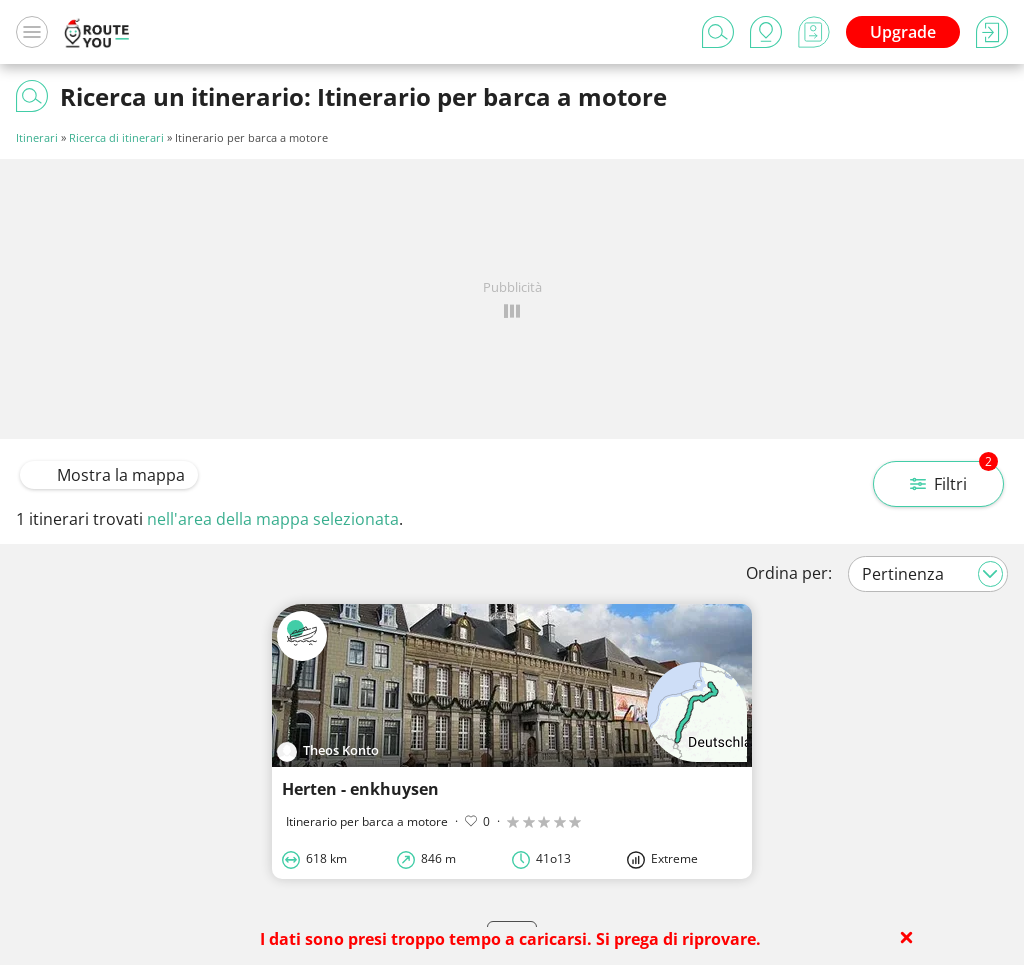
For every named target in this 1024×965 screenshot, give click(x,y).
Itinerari (37, 137)
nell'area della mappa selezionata (273, 519)
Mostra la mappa (109, 475)
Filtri (954, 478)
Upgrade (903, 32)
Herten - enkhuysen (360, 789)
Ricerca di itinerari (116, 137)
